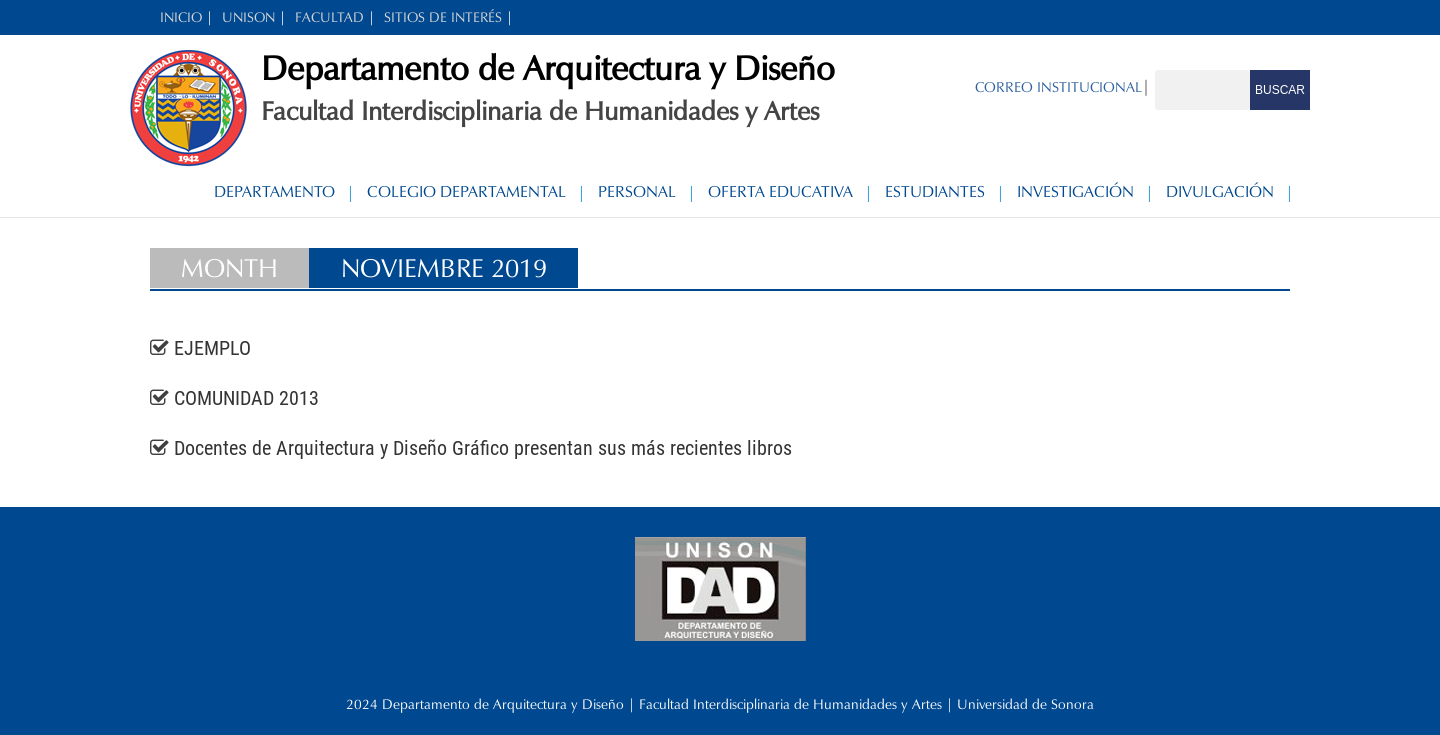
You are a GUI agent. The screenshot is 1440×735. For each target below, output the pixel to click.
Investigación (1075, 191)
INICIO (181, 17)
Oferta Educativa (780, 191)
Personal (637, 191)
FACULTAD (329, 17)
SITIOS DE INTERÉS (443, 17)
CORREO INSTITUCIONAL (1058, 87)
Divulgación (1220, 191)
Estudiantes (935, 191)
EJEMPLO (212, 348)
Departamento (274, 191)
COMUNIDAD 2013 (246, 398)
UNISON (248, 17)
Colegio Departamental (466, 191)
